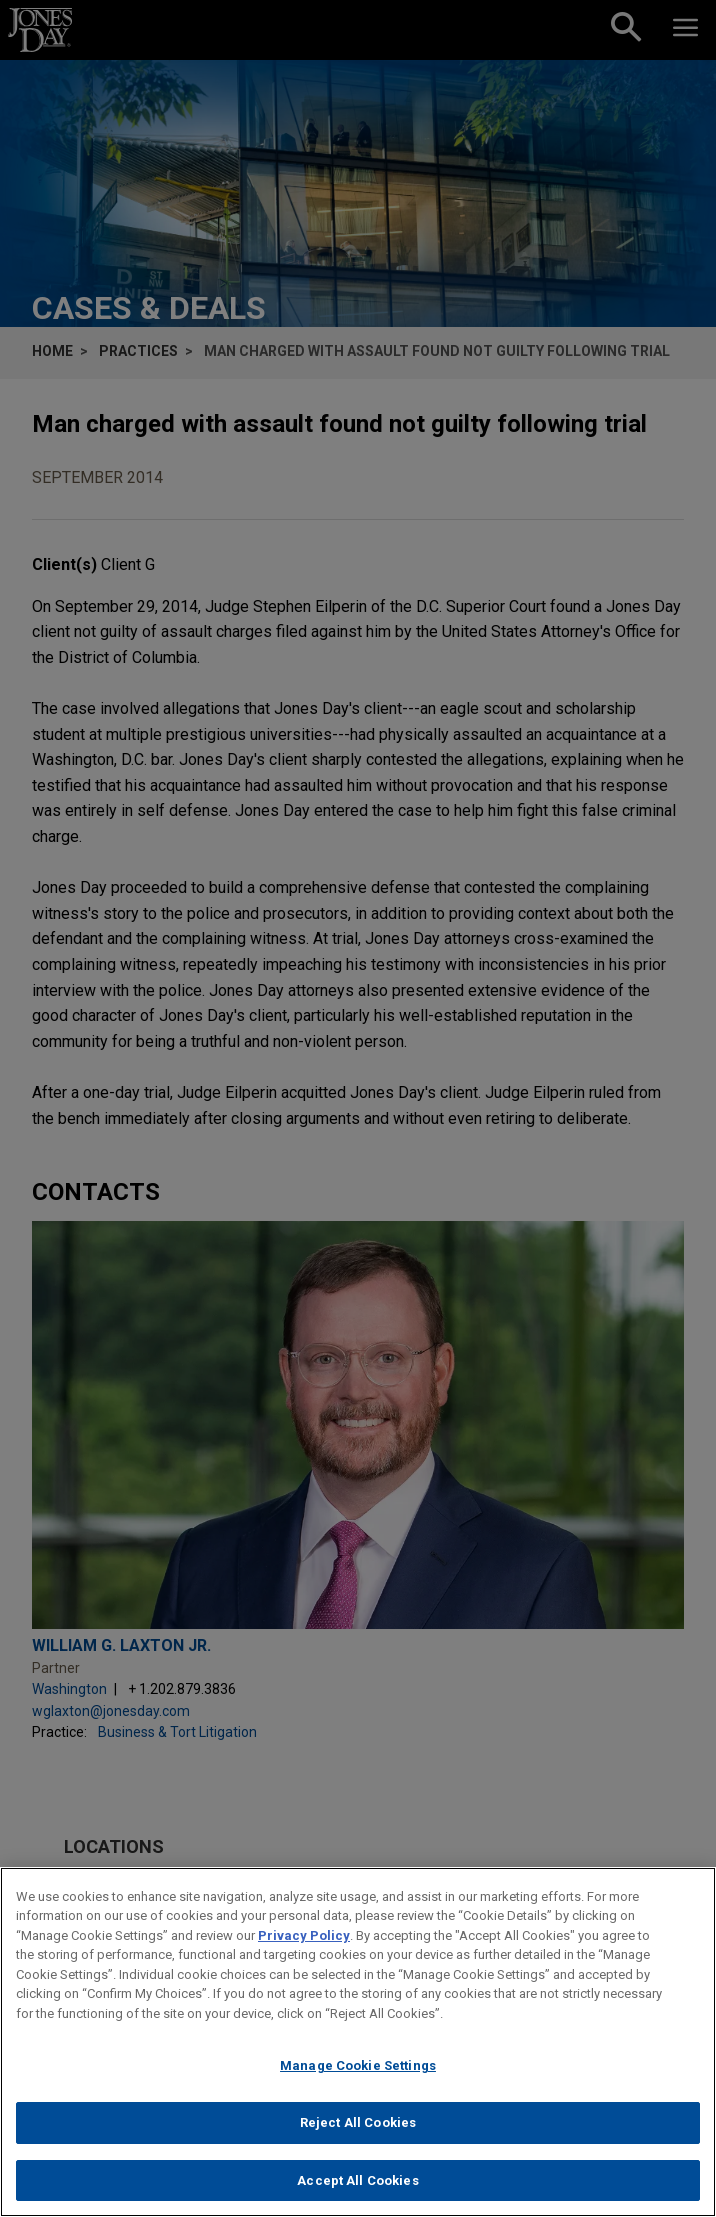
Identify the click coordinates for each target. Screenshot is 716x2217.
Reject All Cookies (358, 2139)
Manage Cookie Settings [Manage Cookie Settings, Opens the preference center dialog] (358, 2082)
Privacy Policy (304, 1951)
